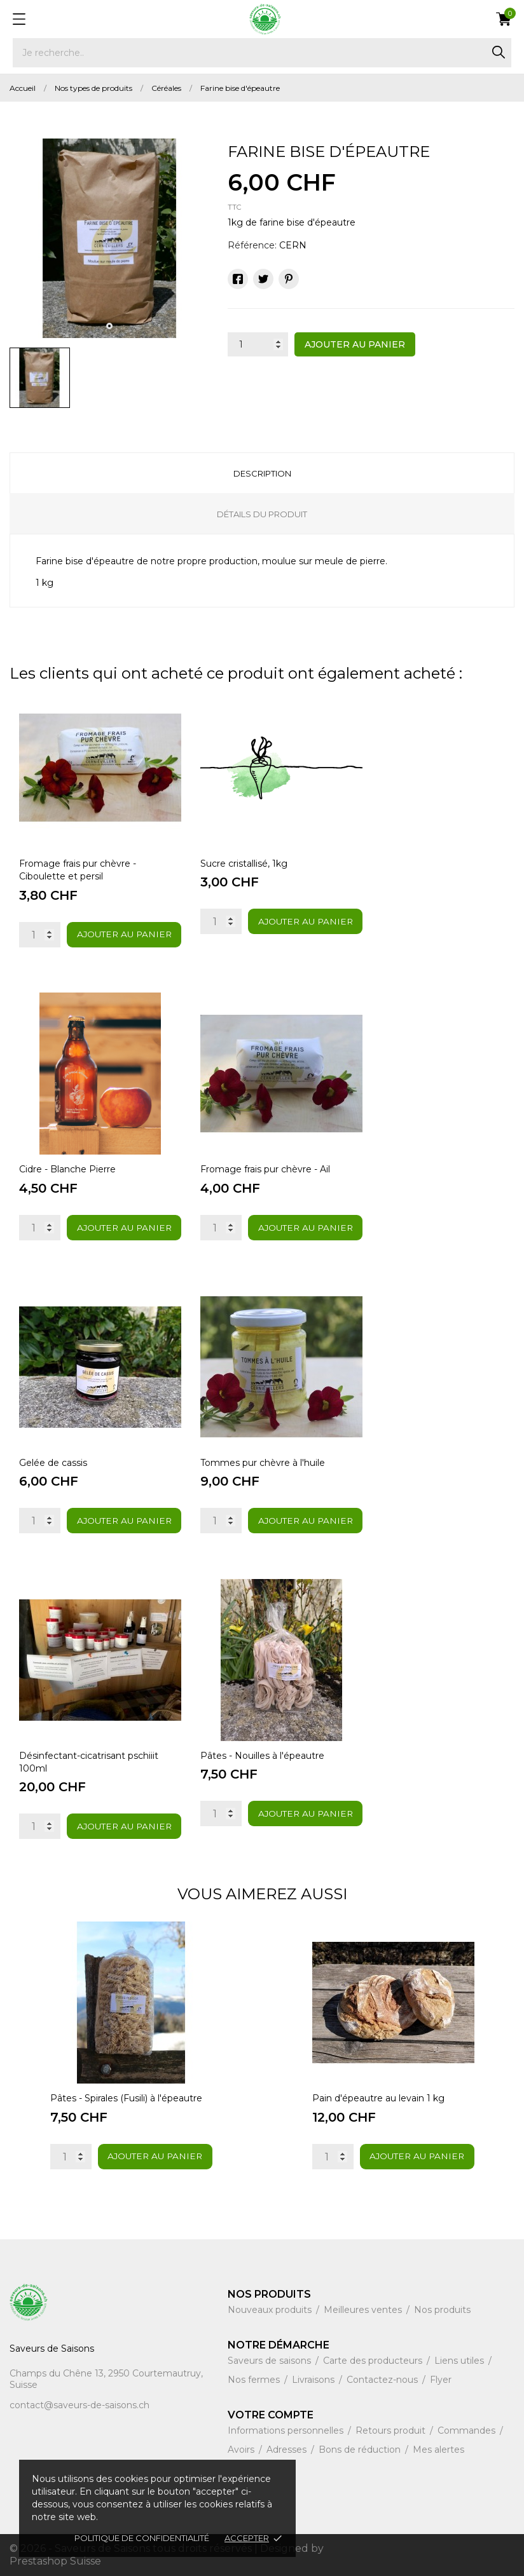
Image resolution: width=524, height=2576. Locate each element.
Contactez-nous (383, 2379)
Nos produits (442, 2309)
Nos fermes (255, 2379)
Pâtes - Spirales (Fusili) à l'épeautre (126, 2098)
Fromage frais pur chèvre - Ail (265, 1169)
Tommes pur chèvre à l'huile (262, 1462)
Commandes (468, 2430)
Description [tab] (262, 473)
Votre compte (271, 2415)
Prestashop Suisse (55, 2561)
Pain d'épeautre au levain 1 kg (378, 2098)
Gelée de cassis (53, 1462)
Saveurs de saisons (271, 2360)
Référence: (252, 245)
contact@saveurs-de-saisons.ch (79, 2405)
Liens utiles (460, 2360)
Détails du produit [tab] (262, 514)
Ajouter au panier (355, 344)
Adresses (287, 2449)
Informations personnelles (287, 2430)
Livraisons (314, 2379)
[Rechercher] (262, 52)
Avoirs (242, 2449)
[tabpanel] (109, 238)
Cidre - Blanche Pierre (67, 1169)
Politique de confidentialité (141, 2538)
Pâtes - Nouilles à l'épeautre (262, 1755)
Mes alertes (438, 2449)
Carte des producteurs (374, 2360)
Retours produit (391, 2430)
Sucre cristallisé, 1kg (243, 863)
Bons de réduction (361, 2449)
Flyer (441, 2379)
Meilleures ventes (364, 2309)
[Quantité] (258, 344)
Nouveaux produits (271, 2309)
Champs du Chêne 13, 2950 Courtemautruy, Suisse (106, 2379)
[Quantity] (39, 934)
